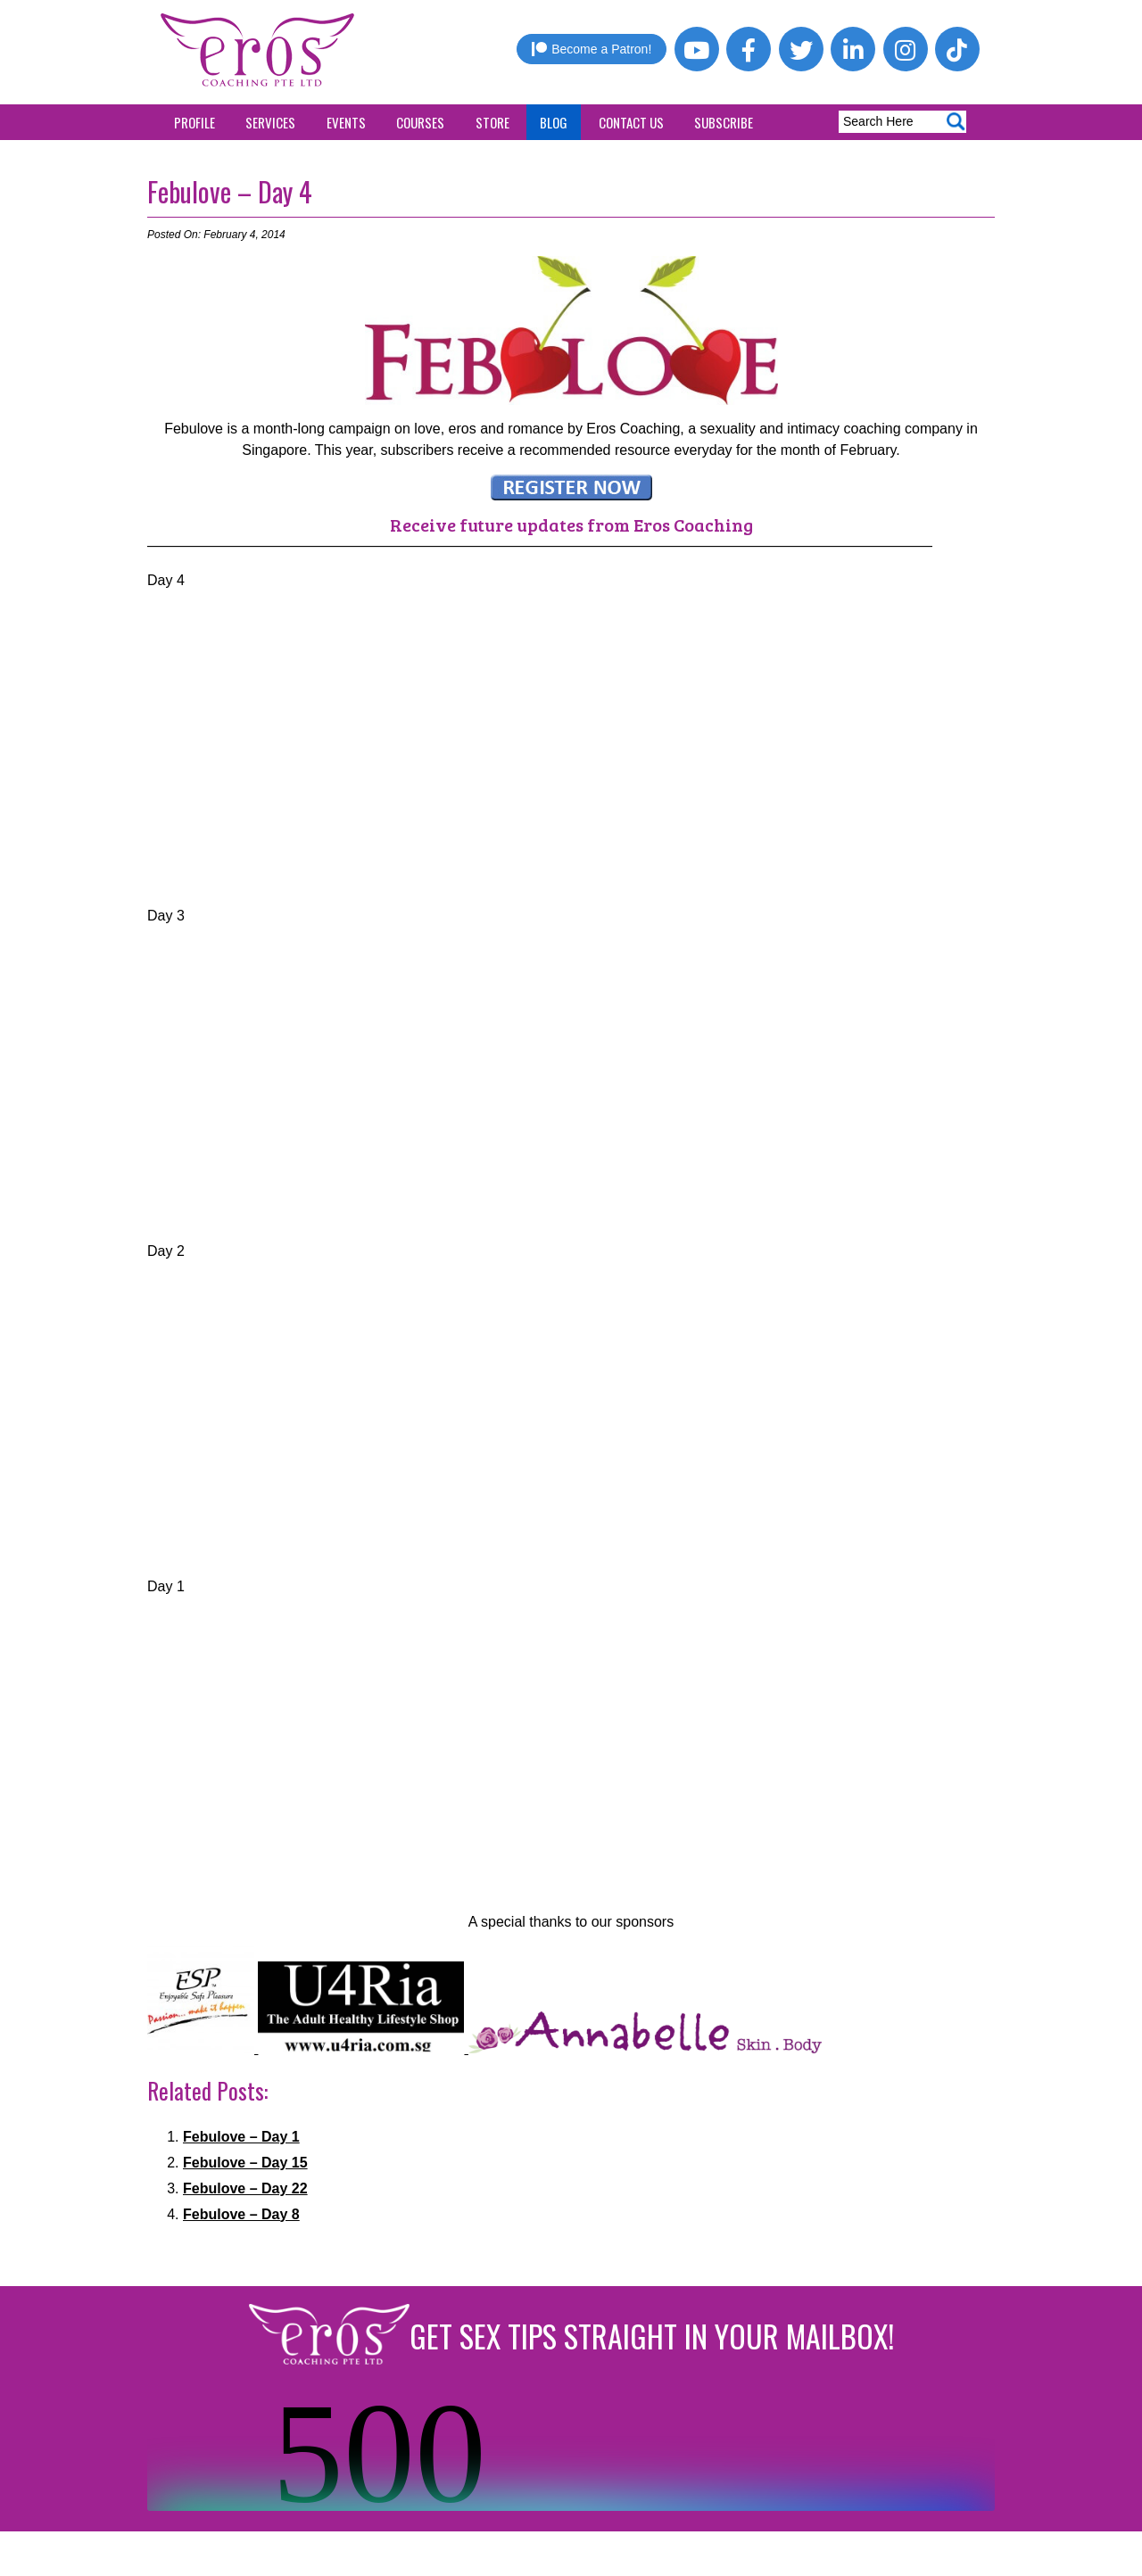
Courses (420, 122)
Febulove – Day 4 (229, 191)
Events (346, 122)
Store (492, 122)
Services (270, 122)
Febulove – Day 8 (241, 2214)
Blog (553, 122)
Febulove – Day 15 (245, 2162)
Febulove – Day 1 (241, 2136)
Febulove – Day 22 (245, 2188)
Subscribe (723, 122)
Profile (194, 122)
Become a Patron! (591, 49)
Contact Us (631, 122)
